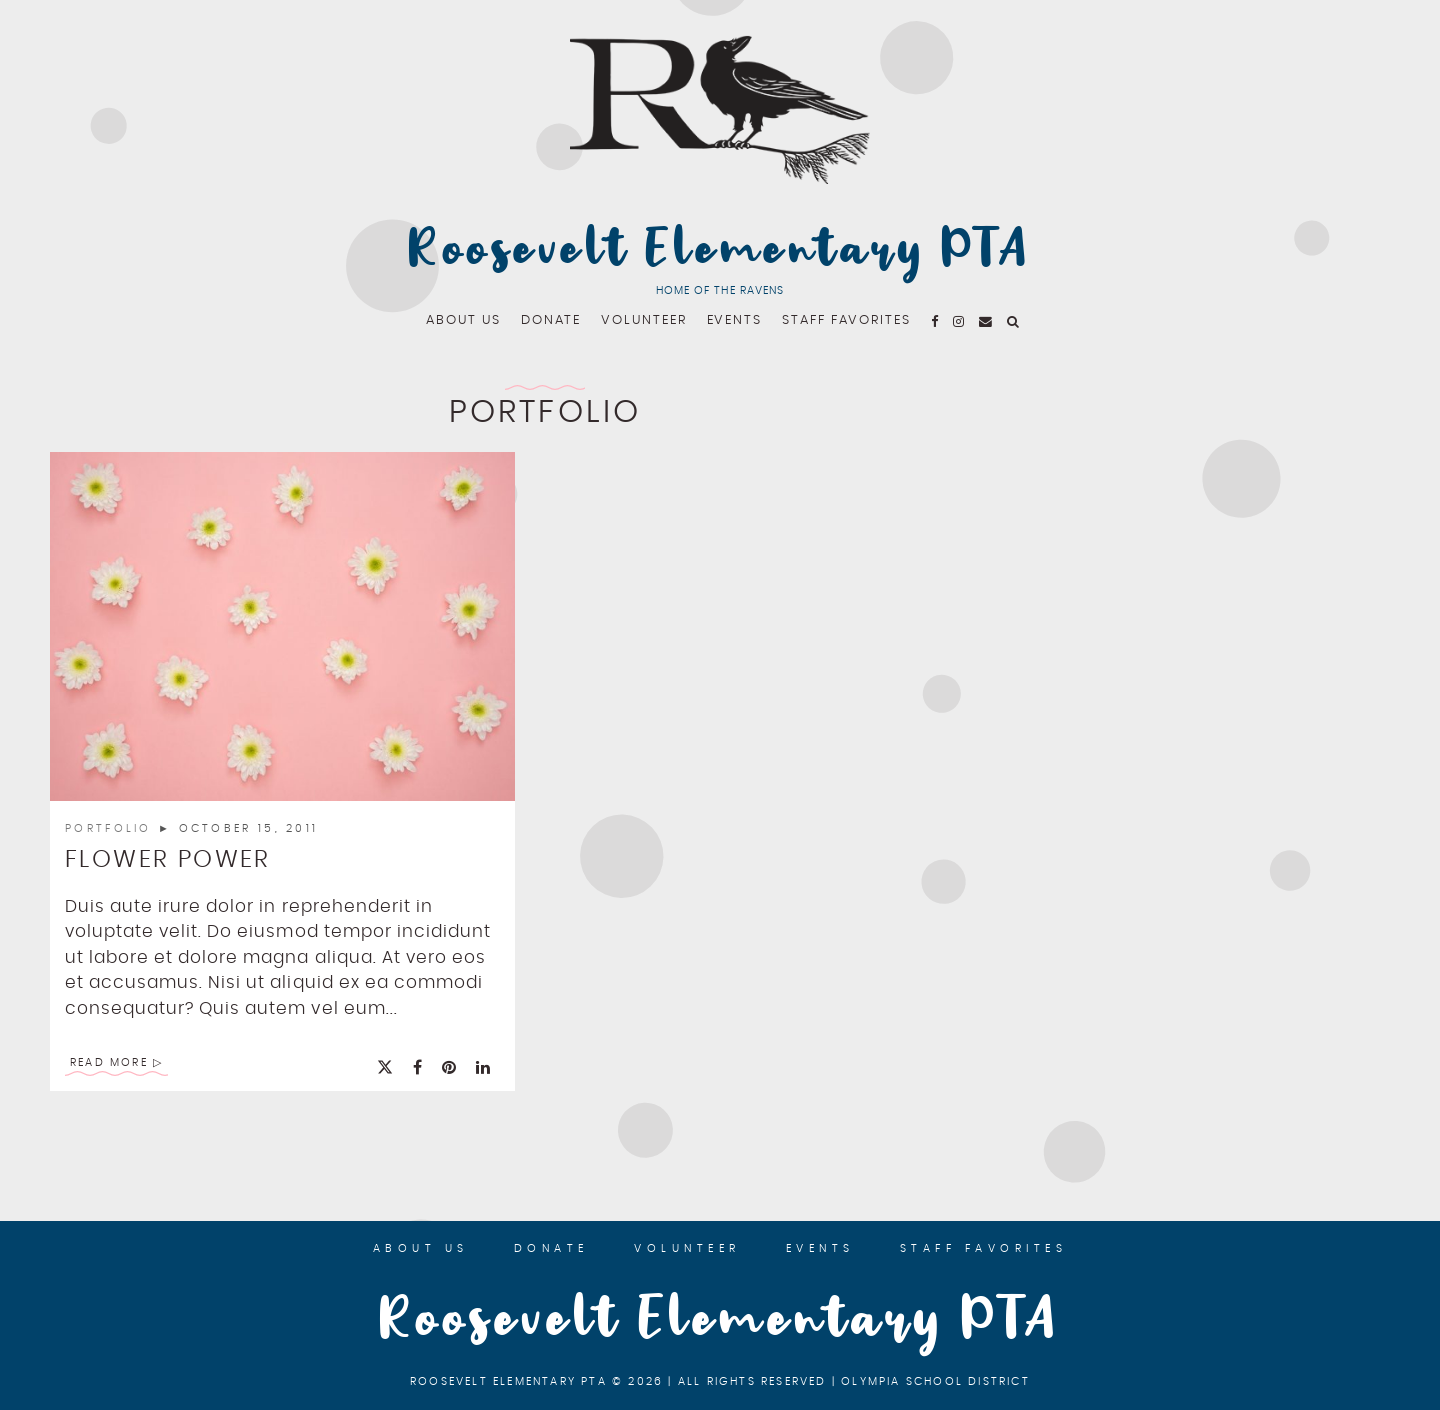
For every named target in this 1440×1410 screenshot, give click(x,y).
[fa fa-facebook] (935, 320)
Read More (109, 1062)
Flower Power (168, 860)
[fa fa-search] (1014, 320)
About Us (463, 320)
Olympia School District (935, 1381)
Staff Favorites (846, 320)
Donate (551, 320)
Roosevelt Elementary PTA (720, 251)
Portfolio (111, 828)
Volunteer (643, 320)
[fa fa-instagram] (959, 320)
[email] (986, 320)
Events (735, 320)
